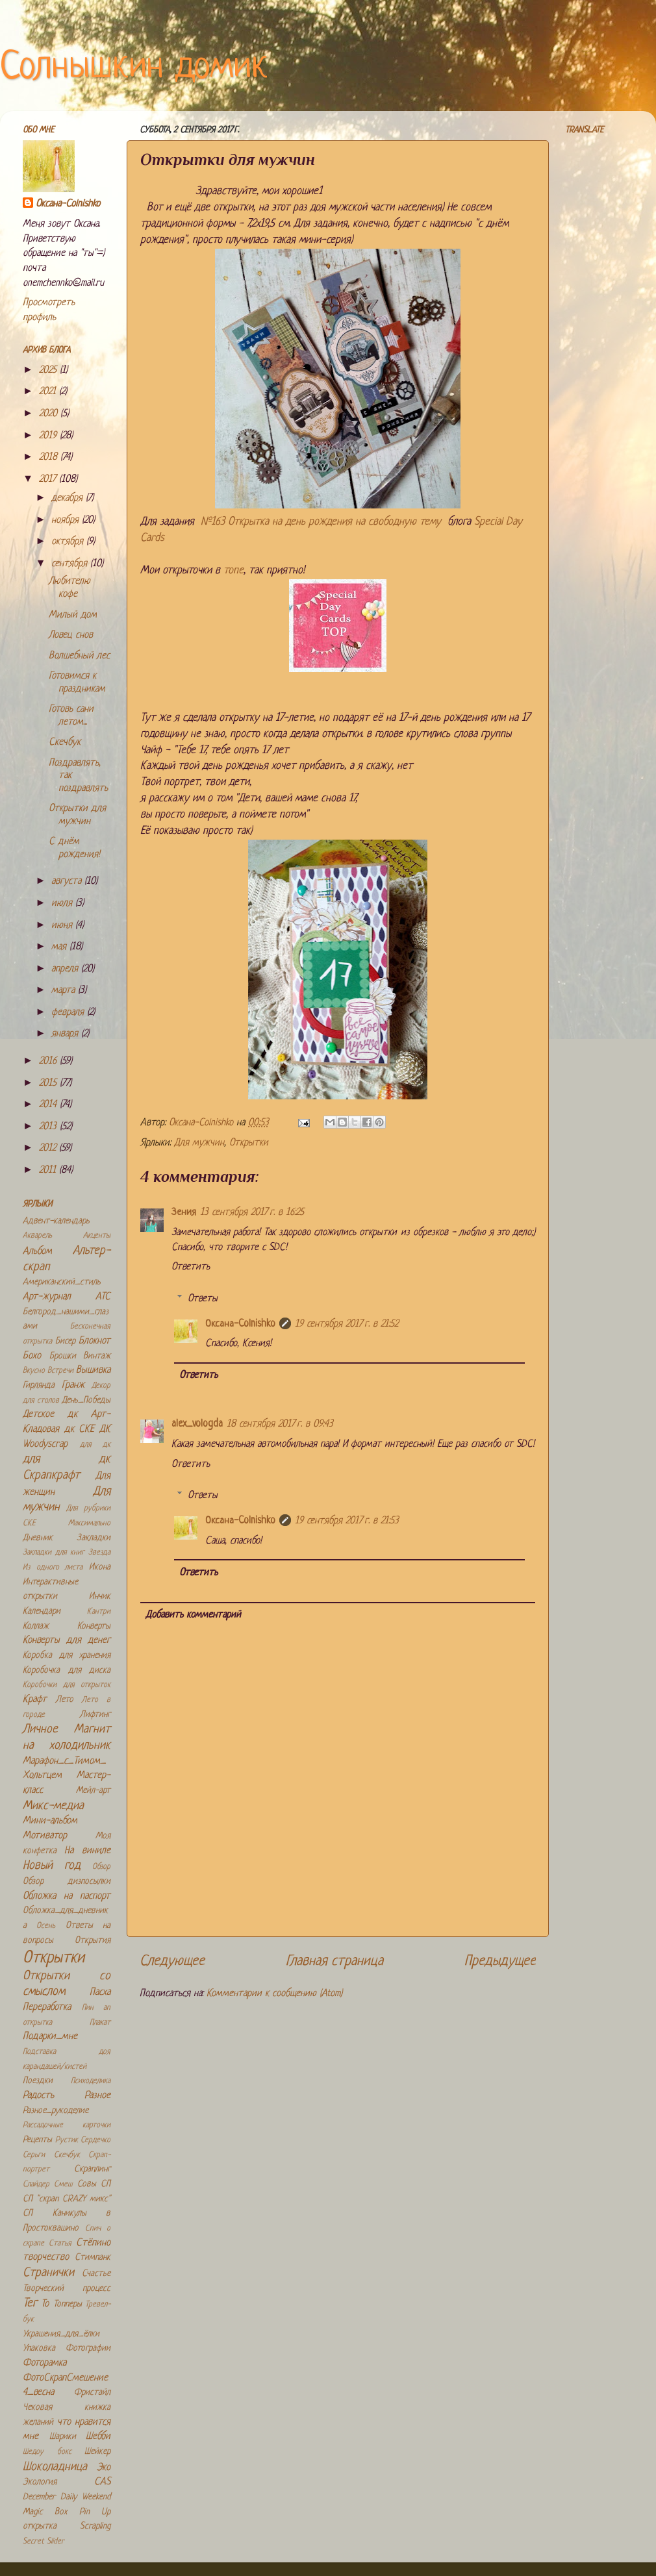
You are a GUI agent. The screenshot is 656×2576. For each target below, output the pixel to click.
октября (68, 541)
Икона (99, 1567)
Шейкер (97, 2452)
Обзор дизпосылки (66, 1881)
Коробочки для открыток (66, 1685)
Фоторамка (44, 2363)
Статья (60, 2243)
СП (105, 2184)
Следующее (172, 1961)
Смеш (63, 2184)
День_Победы (86, 1400)
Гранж (73, 1385)
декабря (68, 498)
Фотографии (88, 2348)
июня (63, 925)
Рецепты (37, 2140)
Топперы (67, 2304)
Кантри (98, 1611)
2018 (49, 457)
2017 (49, 479)
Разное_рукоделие (55, 2111)
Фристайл (92, 2392)
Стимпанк (92, 2257)
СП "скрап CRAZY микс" (66, 2199)
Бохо (32, 1356)
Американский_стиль (62, 1282)
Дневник (38, 1538)
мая (60, 947)
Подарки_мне (50, 2036)
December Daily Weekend (66, 2497)
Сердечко (95, 2140)
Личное (40, 1729)
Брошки (62, 1356)
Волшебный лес (79, 656)
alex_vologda (197, 1424)
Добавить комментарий (193, 1615)
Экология (40, 2482)
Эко (103, 2467)
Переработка (47, 2007)
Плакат (100, 2022)
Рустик (66, 2140)
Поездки (38, 2081)
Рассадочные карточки (66, 2125)
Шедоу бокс (47, 2452)
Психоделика (90, 2081)
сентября (70, 563)
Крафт (35, 1699)
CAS (102, 2482)
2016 (49, 1061)
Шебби (98, 2436)
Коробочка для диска (66, 1670)
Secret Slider (43, 2541)
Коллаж (36, 1626)
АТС (102, 1297)
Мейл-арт (93, 1790)
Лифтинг (95, 1714)
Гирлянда (39, 1385)
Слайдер (36, 2184)
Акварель (37, 1235)
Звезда (99, 1552)
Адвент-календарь (56, 1221)
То (45, 2304)
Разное (97, 2095)
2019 (49, 436)
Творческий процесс (66, 2289)
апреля (66, 969)
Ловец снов (71, 635)
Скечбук (65, 742)
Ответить (190, 1267)
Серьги (34, 2155)
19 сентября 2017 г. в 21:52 (346, 1324)
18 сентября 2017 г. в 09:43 (280, 1424)
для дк (95, 1444)
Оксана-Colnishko (240, 1324)
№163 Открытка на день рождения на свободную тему (321, 522)
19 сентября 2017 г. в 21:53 (347, 1521)
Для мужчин (199, 1143)
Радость (38, 2095)
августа (67, 881)
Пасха (100, 1992)
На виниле (87, 1851)
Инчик (99, 1596)
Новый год (52, 1866)
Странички (48, 2273)
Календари (41, 1611)
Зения (183, 1212)
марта (64, 990)
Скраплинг (92, 2169)
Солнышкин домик (134, 67)
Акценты (96, 1235)
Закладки (93, 1538)
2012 (49, 1148)
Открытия (92, 1940)
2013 (49, 1126)
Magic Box (45, 2512)
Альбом (37, 1251)
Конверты (93, 1626)
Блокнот (94, 1341)
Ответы (203, 1299)
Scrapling (95, 2526)
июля (63, 903)
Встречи (60, 1370)
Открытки (248, 1143)
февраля (69, 1012)
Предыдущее (500, 1961)
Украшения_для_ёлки (61, 2334)
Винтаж (96, 1356)
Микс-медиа (53, 1806)
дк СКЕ (79, 1429)
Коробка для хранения (66, 1655)
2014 (49, 1104)
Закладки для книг (53, 1552)
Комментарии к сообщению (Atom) (274, 1993)
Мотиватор (45, 1836)
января (66, 1034)
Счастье (96, 2274)
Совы (86, 2184)
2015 (49, 1083)
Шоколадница (55, 2467)
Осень (45, 1926)
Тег (30, 2303)
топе (233, 570)
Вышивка (93, 1370)
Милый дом (73, 615)
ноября (66, 520)
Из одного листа (52, 1567)
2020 (49, 413)
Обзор (101, 1866)
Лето (64, 1700)
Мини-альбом (50, 1821)
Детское (38, 1414)
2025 (49, 370)
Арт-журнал (47, 1297)
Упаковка (39, 2348)
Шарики (62, 2437)
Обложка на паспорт (66, 1896)
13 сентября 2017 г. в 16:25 (252, 1212)
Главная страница (334, 1961)
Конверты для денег (66, 1640)
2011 (49, 1170)
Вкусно (34, 1370)
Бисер (65, 1341)
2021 (49, 391)
